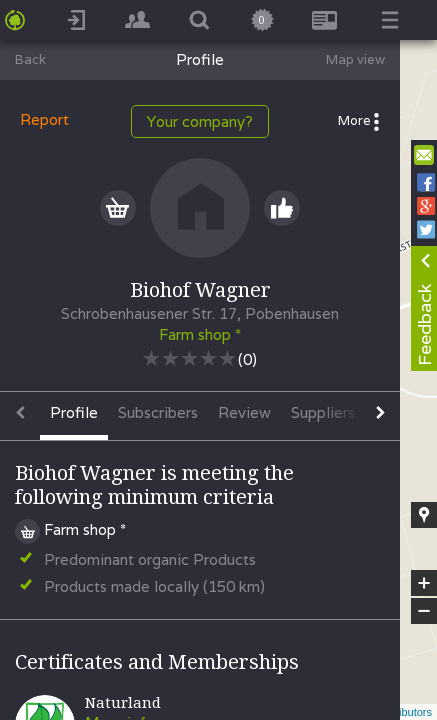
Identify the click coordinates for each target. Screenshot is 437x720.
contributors (403, 712)
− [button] (424, 611)
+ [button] (424, 583)
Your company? (200, 121)
